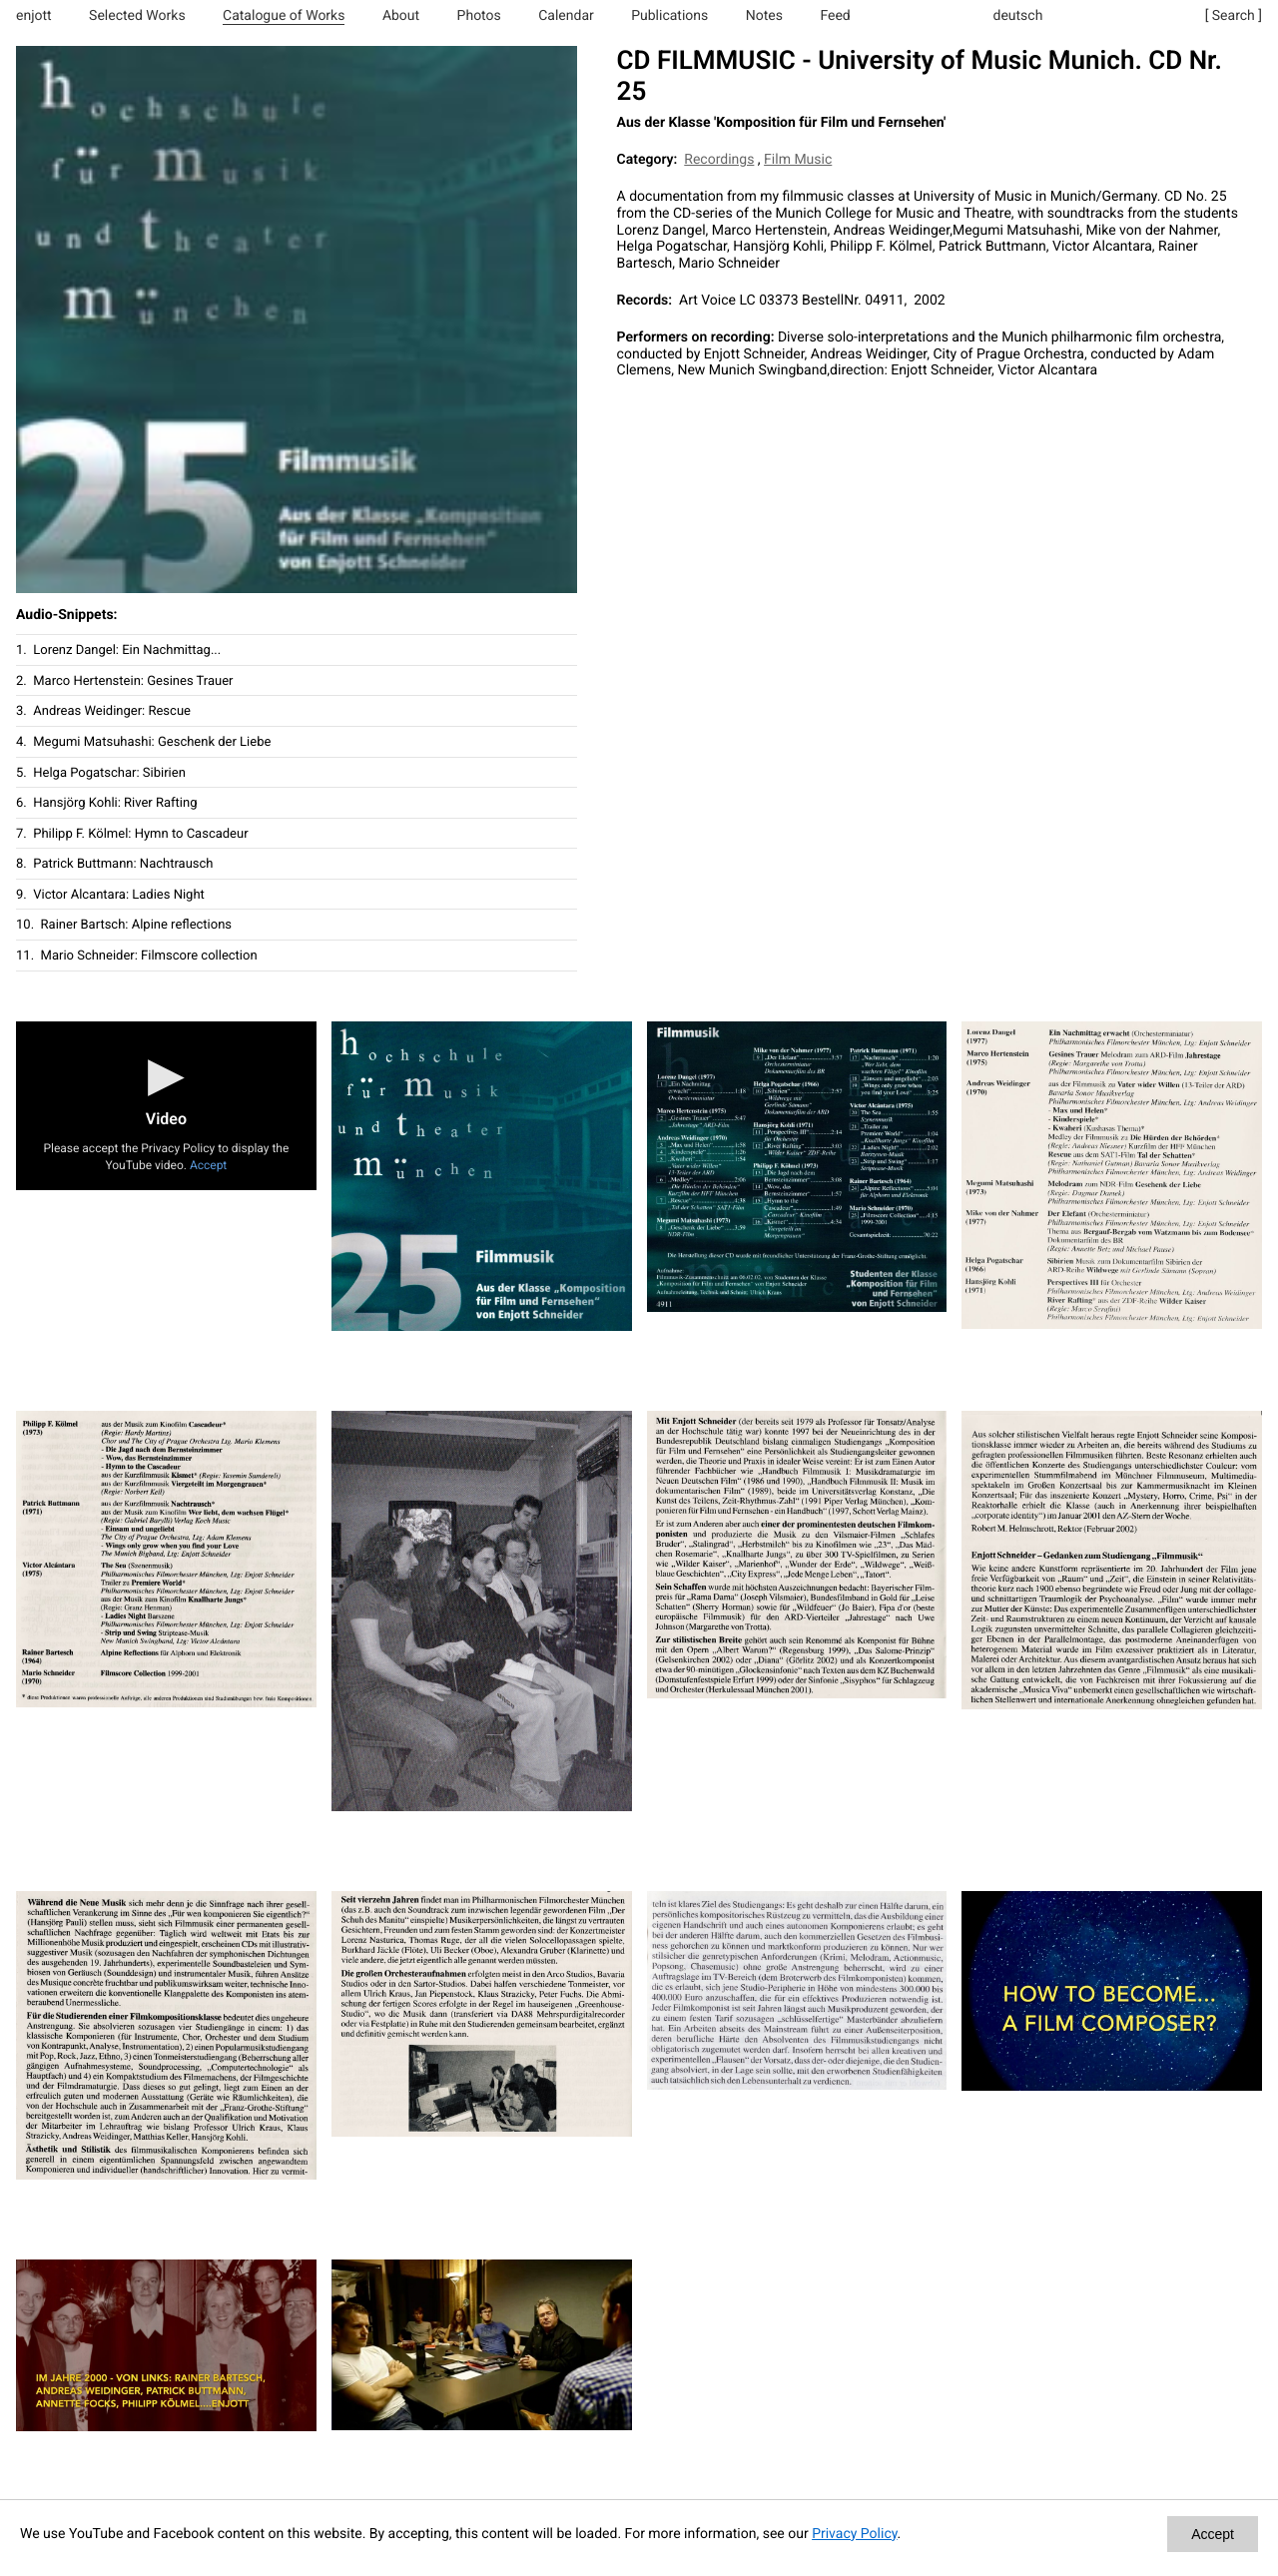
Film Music (798, 160)
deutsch (1018, 16)
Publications (669, 16)
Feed (835, 16)
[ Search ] (1233, 16)
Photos (479, 16)
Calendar (566, 16)
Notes (764, 16)
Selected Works (137, 16)
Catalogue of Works (283, 16)
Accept (208, 1165)
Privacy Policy (854, 2534)
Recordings (719, 160)
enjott (34, 16)
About (400, 16)
